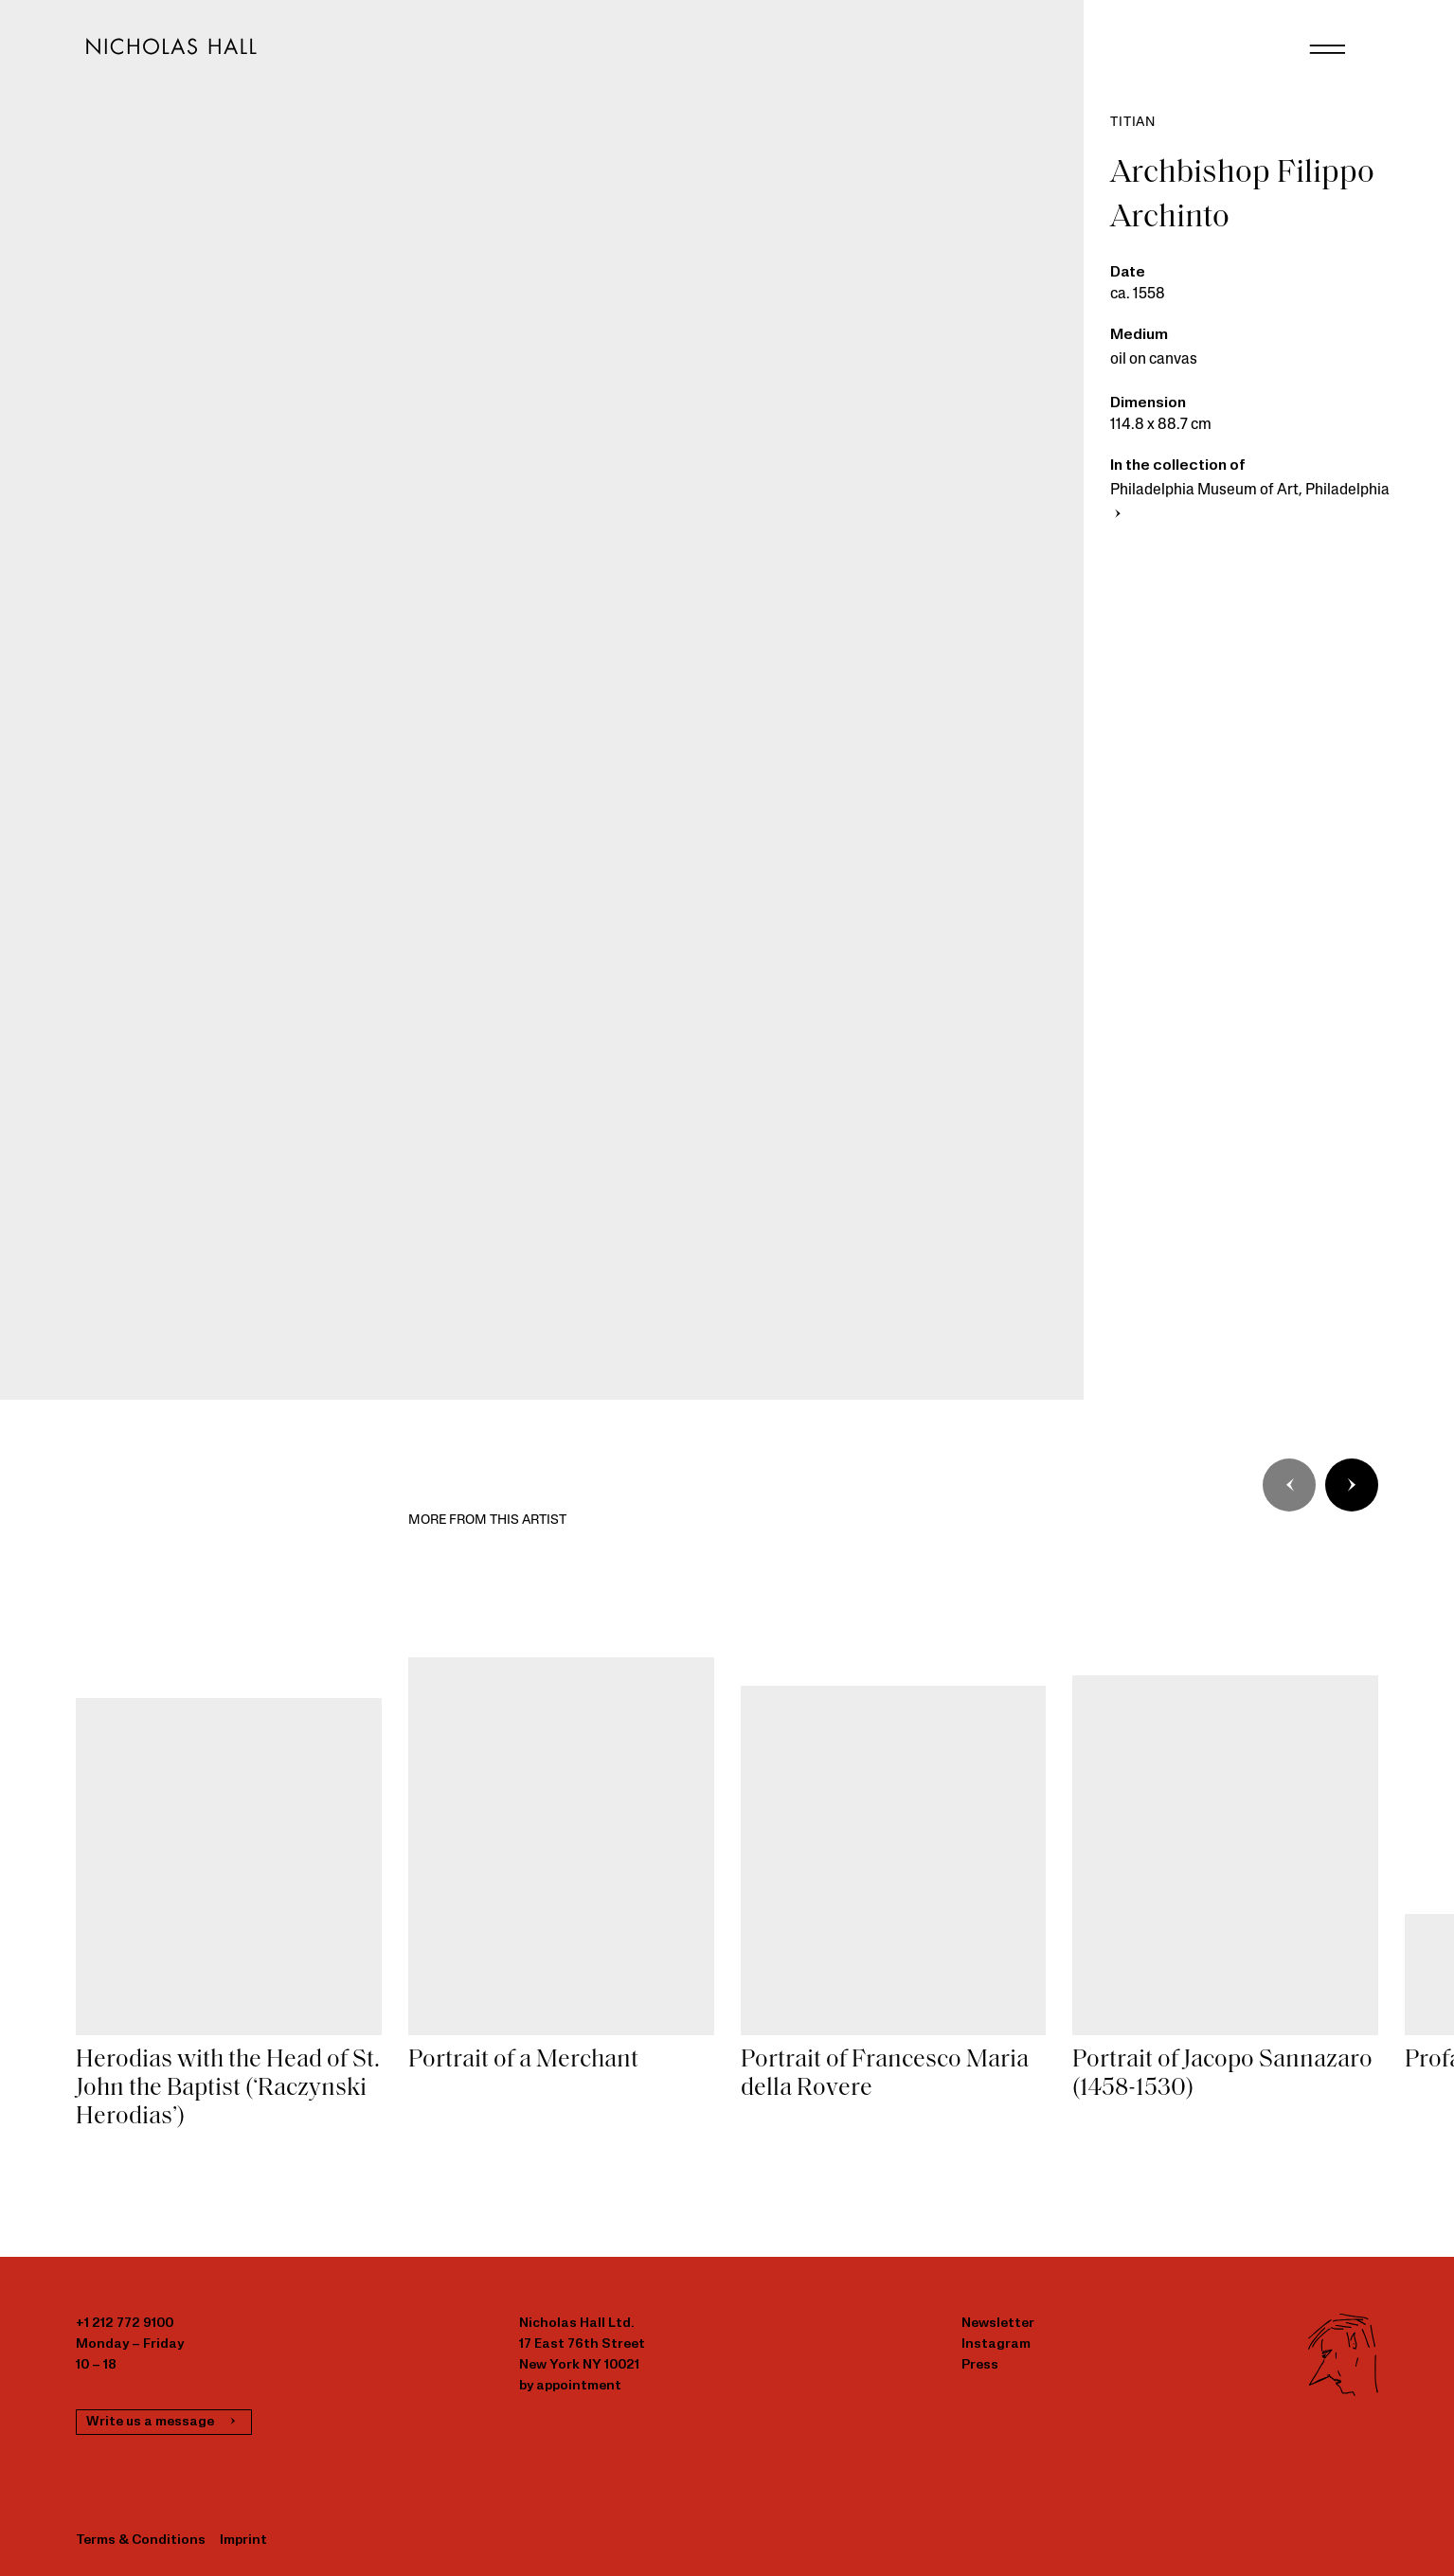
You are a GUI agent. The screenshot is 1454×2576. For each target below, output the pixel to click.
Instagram (996, 2344)
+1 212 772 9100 (124, 2324)
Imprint (243, 2540)
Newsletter (997, 2324)
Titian (1133, 123)
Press (979, 2365)
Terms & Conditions (141, 2540)
